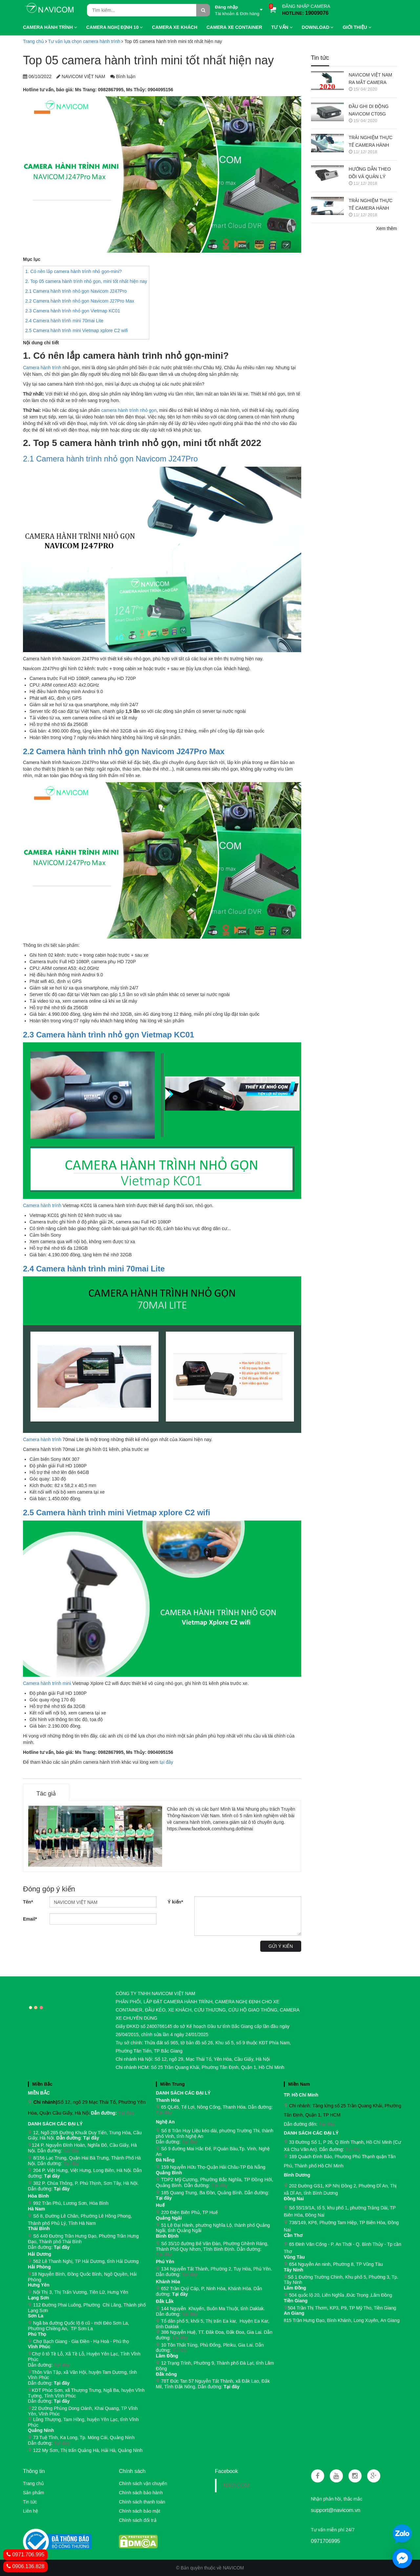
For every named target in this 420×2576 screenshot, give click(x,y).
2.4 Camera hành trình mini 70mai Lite (64, 320)
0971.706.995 (25, 2554)
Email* (30, 1919)
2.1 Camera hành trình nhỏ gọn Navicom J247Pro (76, 291)
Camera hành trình (42, 367)
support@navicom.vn (336, 2510)
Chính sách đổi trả (137, 2520)
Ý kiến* (175, 1902)
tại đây (166, 1762)
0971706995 (325, 2541)
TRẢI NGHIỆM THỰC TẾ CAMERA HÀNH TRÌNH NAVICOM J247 (372, 205)
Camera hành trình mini (47, 1683)
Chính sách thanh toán (142, 2501)
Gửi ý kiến (280, 1946)
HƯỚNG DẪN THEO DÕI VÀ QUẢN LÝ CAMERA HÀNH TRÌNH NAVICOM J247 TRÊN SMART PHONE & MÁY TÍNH (372, 173)
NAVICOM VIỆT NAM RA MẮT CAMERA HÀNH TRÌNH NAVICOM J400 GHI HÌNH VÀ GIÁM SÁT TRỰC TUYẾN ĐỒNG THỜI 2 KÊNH (371, 79)
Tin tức (30, 2501)
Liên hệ (30, 2511)
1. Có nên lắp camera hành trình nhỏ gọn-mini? (73, 271)
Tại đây (126, 2113)
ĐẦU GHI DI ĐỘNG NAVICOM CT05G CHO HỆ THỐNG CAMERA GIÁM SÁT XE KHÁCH (370, 111)
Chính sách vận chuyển (143, 2483)
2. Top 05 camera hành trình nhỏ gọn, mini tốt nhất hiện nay (86, 281)
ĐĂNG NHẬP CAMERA (306, 6)
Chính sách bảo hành (140, 2492)
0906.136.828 (25, 2566)
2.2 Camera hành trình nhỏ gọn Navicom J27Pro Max (79, 301)
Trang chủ (33, 41)
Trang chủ (33, 2483)
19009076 (316, 13)
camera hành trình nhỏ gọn (129, 410)
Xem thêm (386, 228)
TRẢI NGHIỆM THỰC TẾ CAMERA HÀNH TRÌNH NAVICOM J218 (372, 142)
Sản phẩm (33, 2492)
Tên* (28, 1902)
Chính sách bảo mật (139, 2511)
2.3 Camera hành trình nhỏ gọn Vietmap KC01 (72, 310)
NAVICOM (236, 2485)
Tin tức (320, 58)
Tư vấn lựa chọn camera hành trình (84, 41)
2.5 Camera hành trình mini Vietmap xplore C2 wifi (76, 330)
